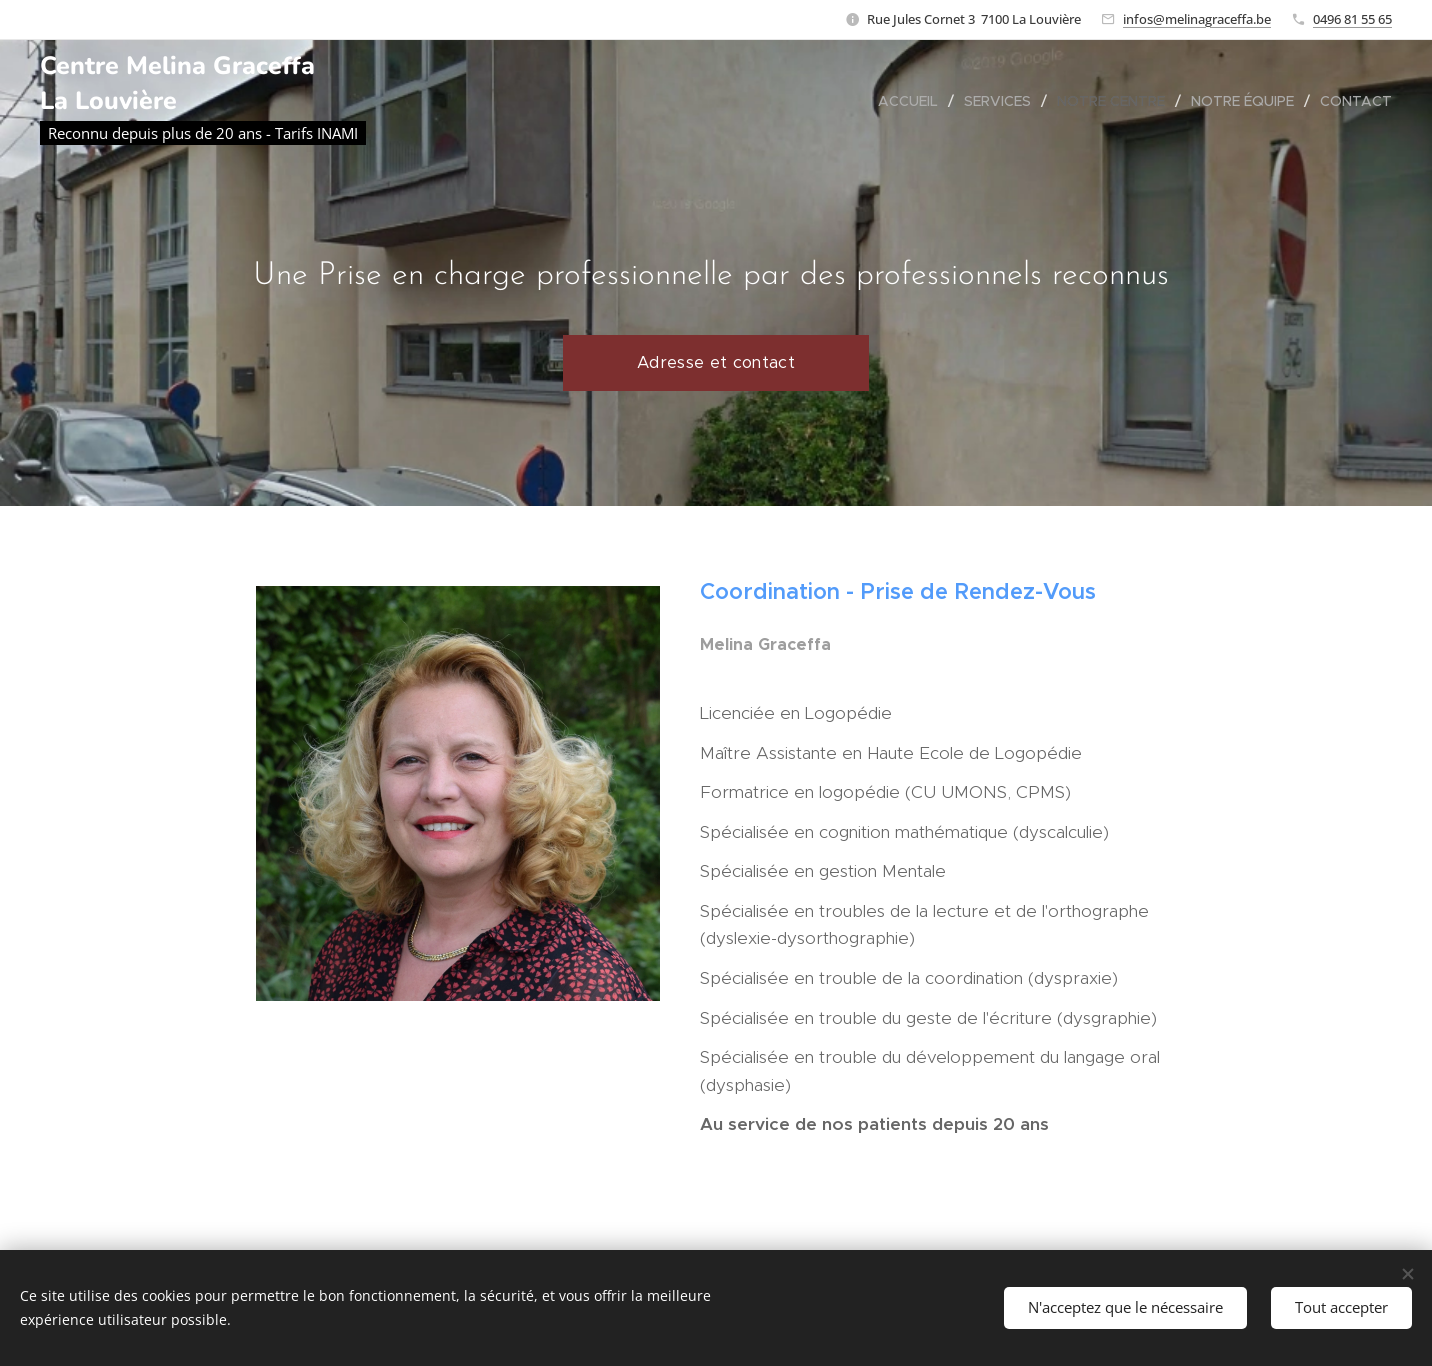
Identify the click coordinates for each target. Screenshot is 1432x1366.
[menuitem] (913, 101)
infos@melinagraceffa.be (1197, 19)
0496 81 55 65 (1352, 19)
